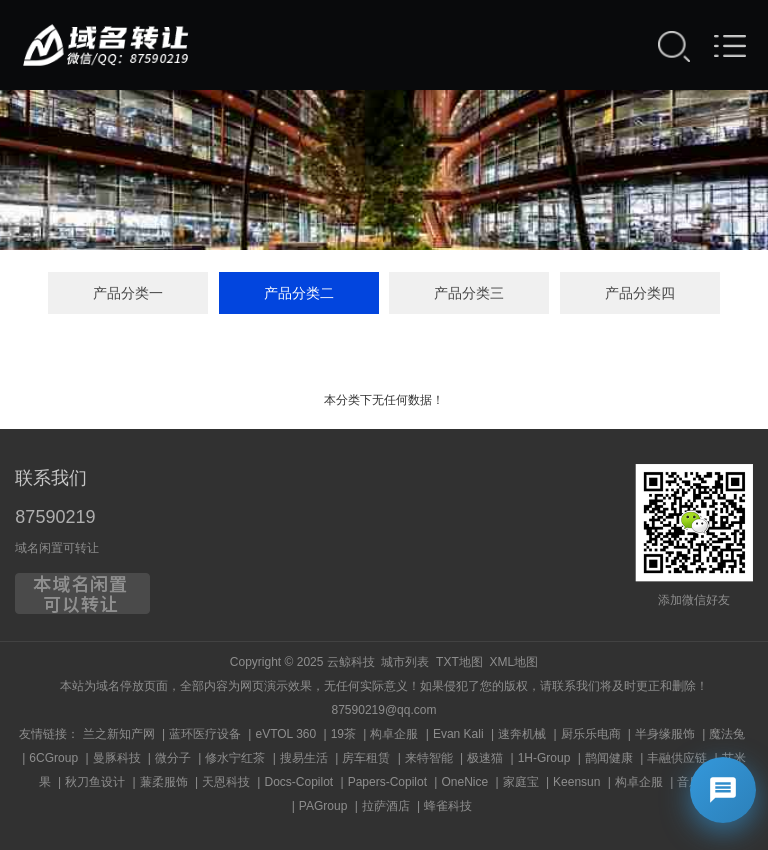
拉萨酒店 (386, 806)
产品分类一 (128, 293)
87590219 (55, 517)
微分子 (173, 758)
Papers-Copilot (387, 782)
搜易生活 (304, 758)
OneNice (464, 782)
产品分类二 (299, 293)
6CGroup (53, 758)
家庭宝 (521, 782)
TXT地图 (459, 662)
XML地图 (513, 662)
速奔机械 (522, 734)
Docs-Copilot (298, 782)
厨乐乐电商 (591, 734)
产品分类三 (469, 293)
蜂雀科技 (448, 806)
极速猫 (485, 758)
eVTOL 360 (285, 734)
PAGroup (323, 806)
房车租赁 (366, 758)
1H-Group (544, 758)
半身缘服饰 (665, 734)
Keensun (576, 782)
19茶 (343, 734)
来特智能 (429, 758)
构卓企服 (394, 734)
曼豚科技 (117, 758)
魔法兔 (727, 734)
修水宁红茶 (235, 758)
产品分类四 (640, 293)
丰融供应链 (677, 758)
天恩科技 (226, 782)
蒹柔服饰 (164, 782)
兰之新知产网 (119, 734)
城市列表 (405, 662)
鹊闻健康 (609, 758)
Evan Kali (458, 734)
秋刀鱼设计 (95, 782)
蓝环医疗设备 (205, 734)
